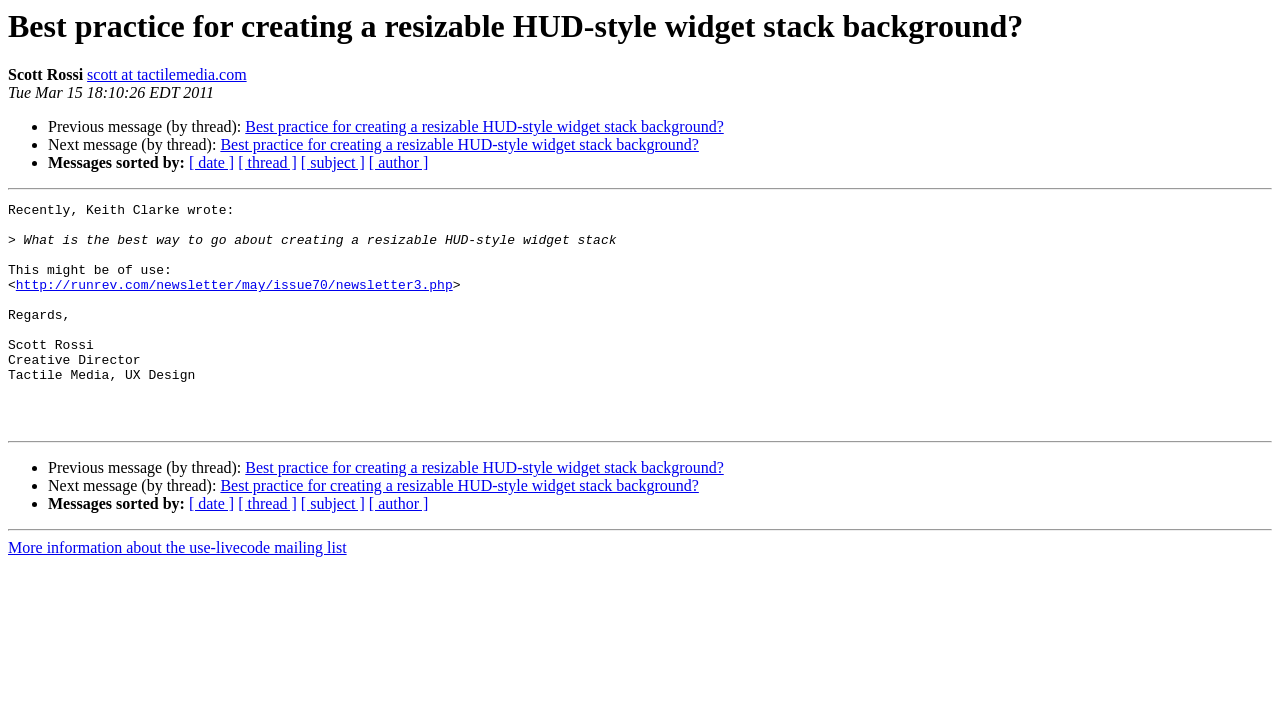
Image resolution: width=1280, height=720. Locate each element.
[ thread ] (267, 162)
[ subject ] (333, 162)
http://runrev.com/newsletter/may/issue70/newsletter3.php (234, 302)
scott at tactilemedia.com (167, 74)
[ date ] (211, 162)
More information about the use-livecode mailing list (177, 592)
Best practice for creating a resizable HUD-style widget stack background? (484, 126)
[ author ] (399, 162)
